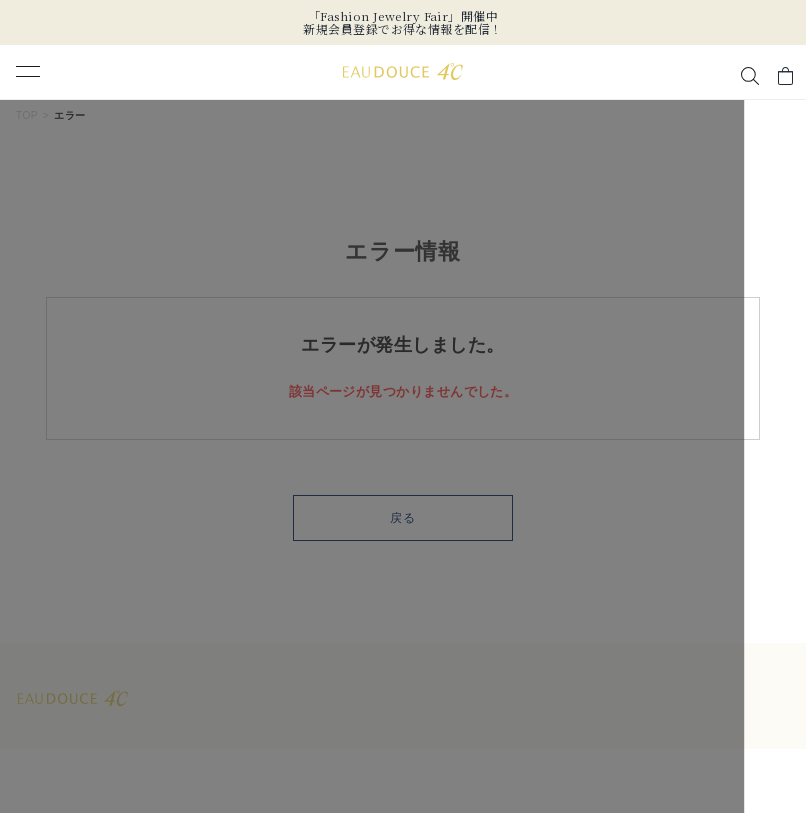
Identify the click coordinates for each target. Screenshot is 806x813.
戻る (403, 518)
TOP (27, 115)
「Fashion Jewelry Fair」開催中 (403, 15)
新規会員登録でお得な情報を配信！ (402, 28)
